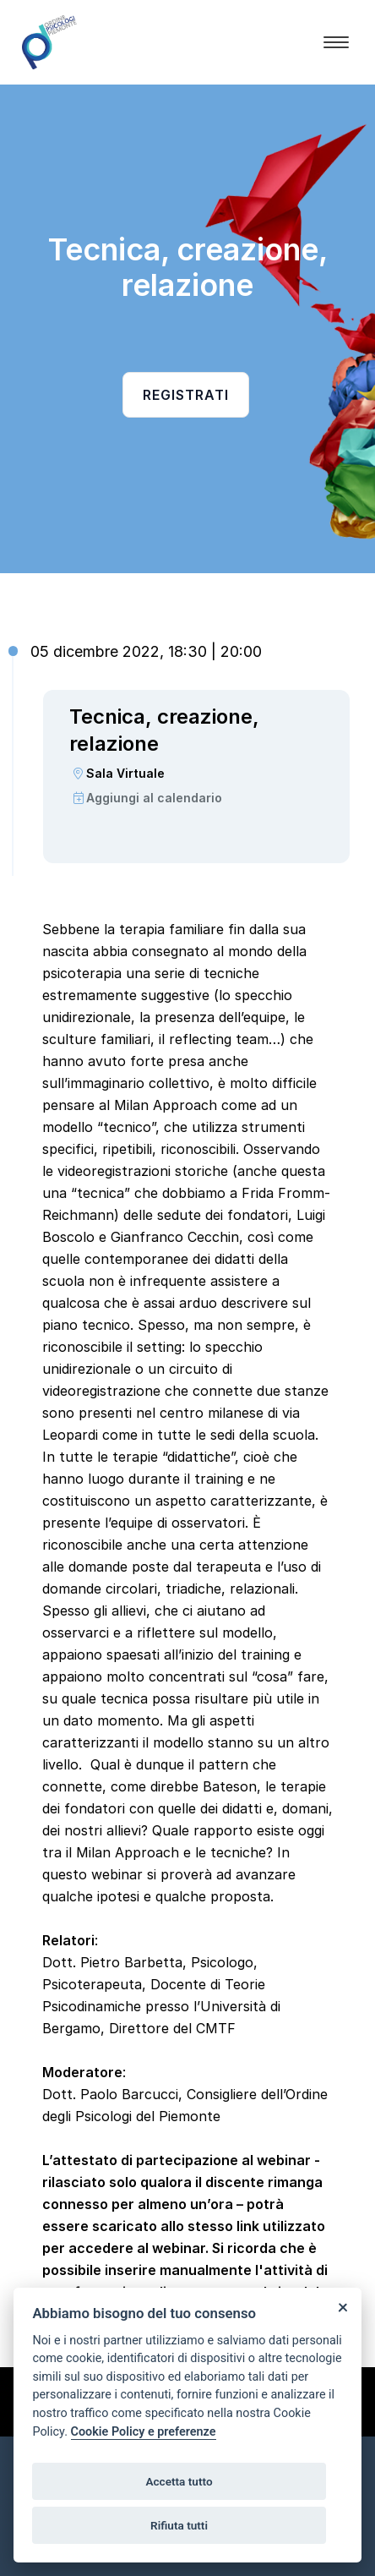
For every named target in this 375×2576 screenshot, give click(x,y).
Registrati (186, 394)
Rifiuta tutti (179, 2525)
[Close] (342, 2307)
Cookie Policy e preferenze (143, 2432)
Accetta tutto (178, 2481)
